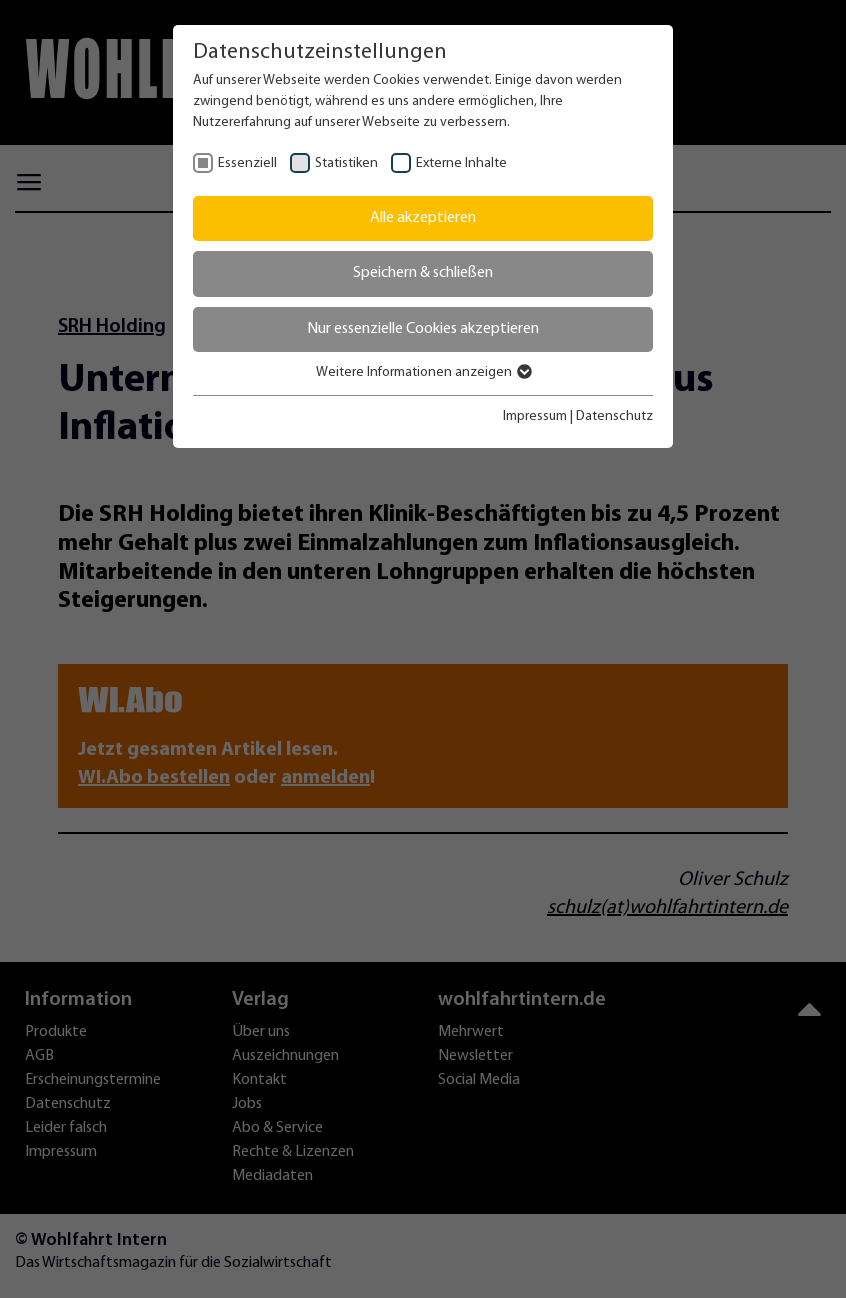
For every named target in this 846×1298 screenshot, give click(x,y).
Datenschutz (614, 416)
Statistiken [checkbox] (346, 163)
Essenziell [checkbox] (247, 163)
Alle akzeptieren (423, 218)
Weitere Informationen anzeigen (423, 372)
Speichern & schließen (423, 273)
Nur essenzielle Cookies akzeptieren (423, 329)
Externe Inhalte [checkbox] (461, 163)
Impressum (535, 416)
